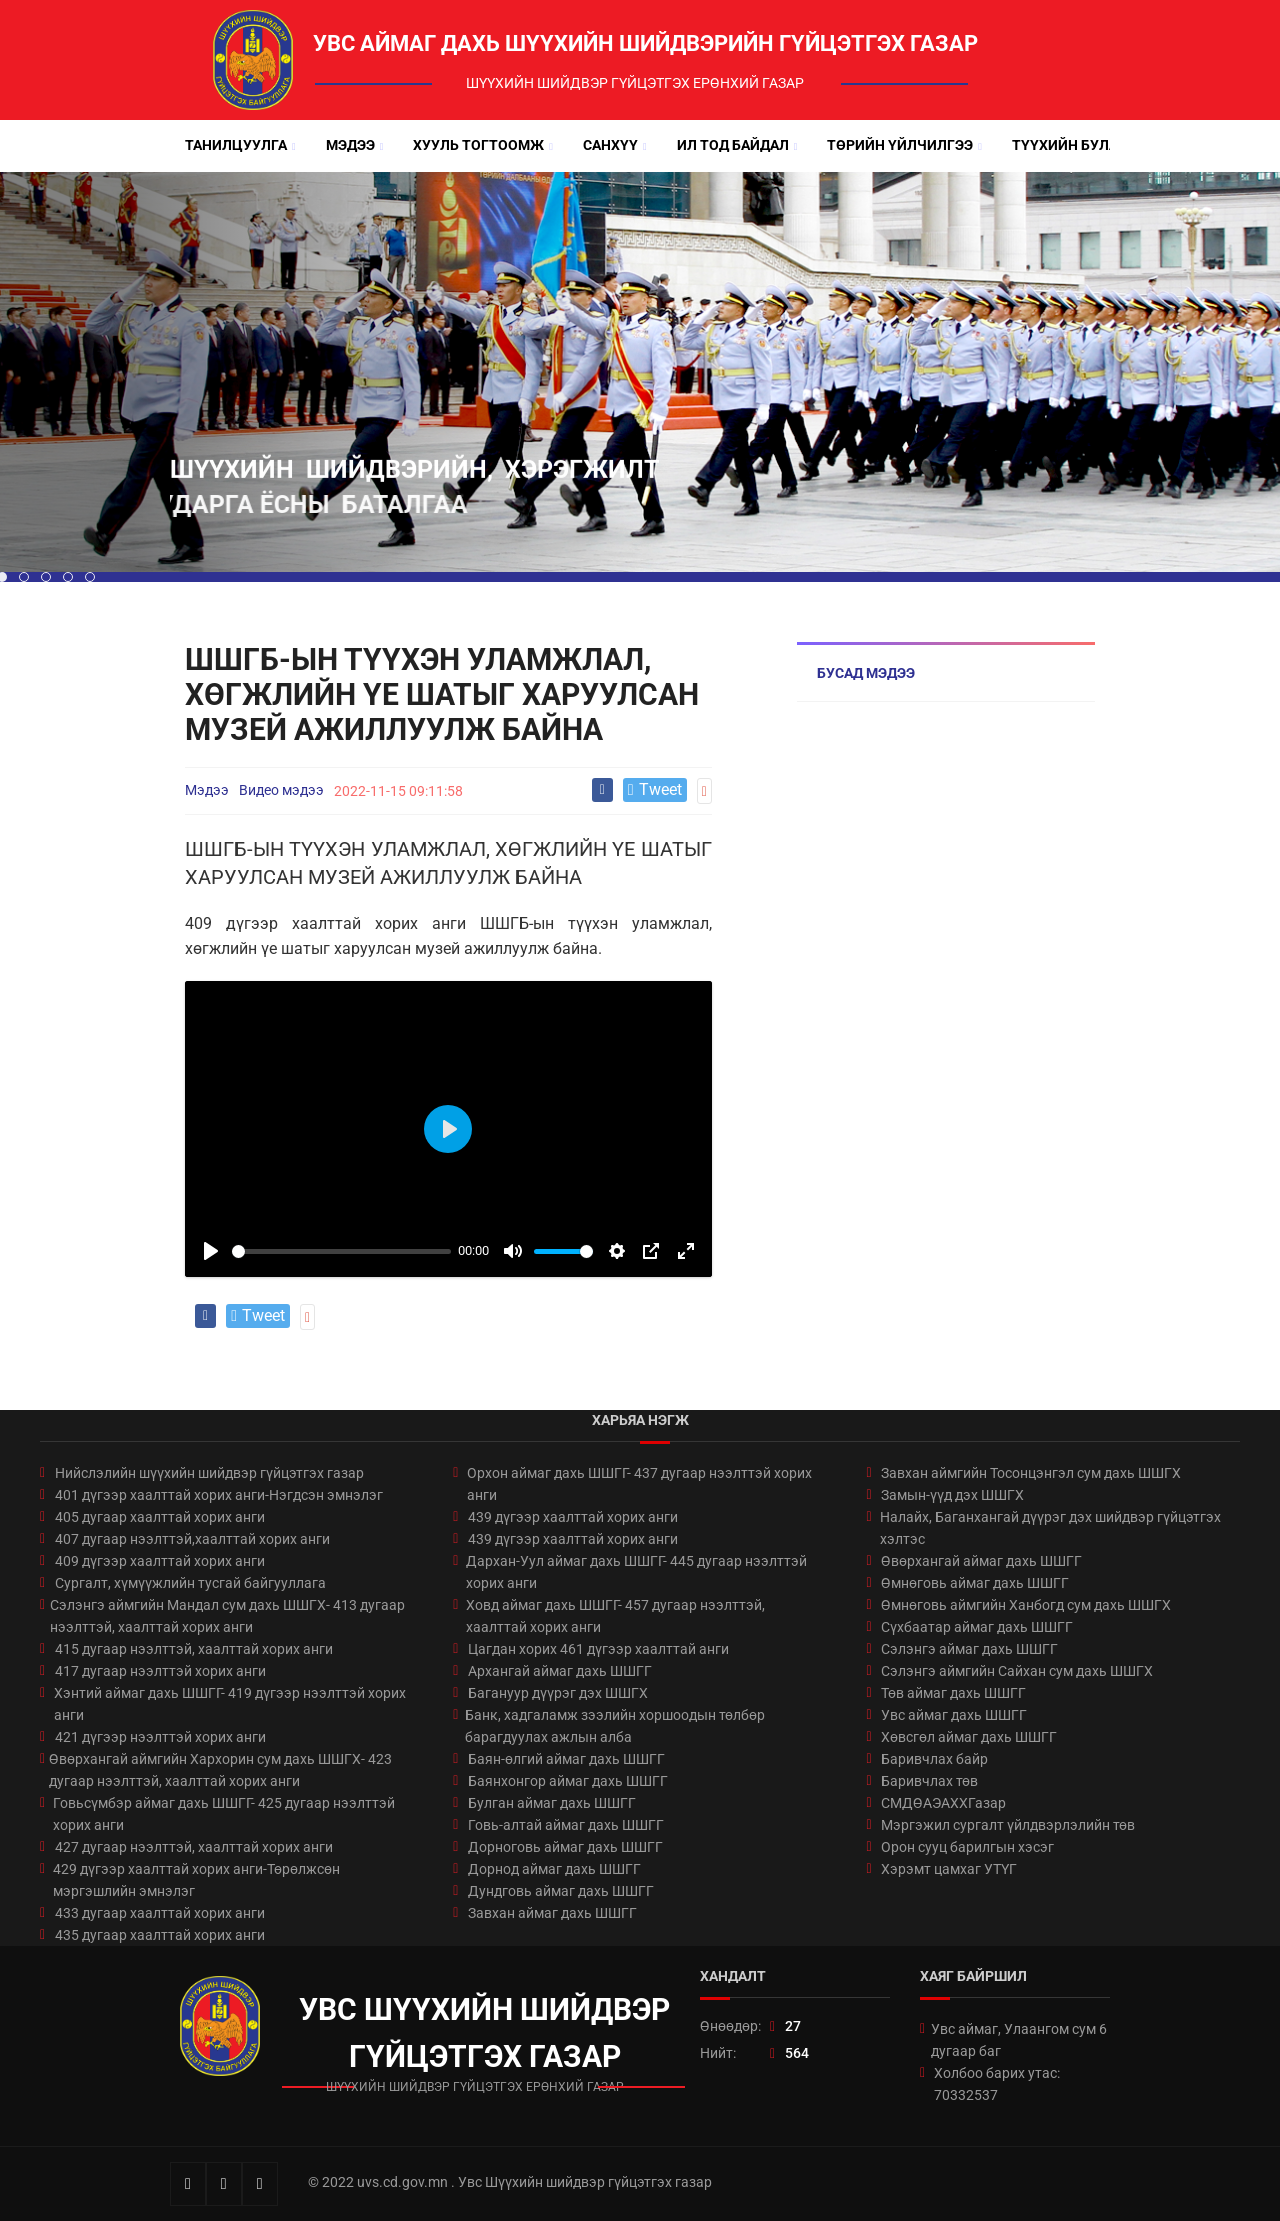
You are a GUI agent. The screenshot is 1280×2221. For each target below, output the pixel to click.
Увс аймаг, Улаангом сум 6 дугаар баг (1019, 2040)
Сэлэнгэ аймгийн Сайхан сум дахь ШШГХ (1017, 1671)
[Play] (211, 1251)
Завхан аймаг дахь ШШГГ (552, 1913)
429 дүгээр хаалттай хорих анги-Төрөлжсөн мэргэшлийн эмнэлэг (196, 1880)
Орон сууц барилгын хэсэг (967, 1847)
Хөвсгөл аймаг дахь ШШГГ (969, 1737)
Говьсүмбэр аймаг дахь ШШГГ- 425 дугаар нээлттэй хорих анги (224, 1814)
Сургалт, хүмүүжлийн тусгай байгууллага (190, 1583)
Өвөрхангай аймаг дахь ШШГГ (981, 1561)
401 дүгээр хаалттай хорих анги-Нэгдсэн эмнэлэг (219, 1495)
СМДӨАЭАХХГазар (943, 1803)
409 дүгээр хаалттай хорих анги (160, 1561)
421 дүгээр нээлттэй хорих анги (160, 1737)
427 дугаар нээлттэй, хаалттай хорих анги (194, 1847)
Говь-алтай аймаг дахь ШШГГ (566, 1825)
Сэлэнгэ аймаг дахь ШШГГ (969, 1649)
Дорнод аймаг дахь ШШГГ (554, 1869)
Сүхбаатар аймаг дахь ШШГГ (977, 1627)
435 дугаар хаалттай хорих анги (160, 1935)
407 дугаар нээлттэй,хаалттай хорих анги (192, 1539)
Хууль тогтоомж (478, 145)
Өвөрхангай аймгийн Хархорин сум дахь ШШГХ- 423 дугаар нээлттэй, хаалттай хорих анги (220, 1770)
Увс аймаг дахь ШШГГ (954, 1715)
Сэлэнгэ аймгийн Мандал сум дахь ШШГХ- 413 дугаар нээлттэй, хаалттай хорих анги (227, 1616)
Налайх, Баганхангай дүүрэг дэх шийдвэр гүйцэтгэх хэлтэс (1050, 1528)
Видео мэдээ (281, 790)
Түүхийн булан (1070, 145)
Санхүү (610, 145)
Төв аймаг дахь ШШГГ (953, 1693)
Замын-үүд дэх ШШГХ (952, 1495)
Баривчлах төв (929, 1781)
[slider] (341, 1251)
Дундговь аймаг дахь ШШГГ (561, 1891)
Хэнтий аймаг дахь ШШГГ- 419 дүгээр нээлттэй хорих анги (230, 1704)
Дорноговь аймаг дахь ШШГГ (565, 1847)
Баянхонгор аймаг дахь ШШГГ (568, 1781)
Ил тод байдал (733, 145)
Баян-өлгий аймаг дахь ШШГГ (566, 1759)
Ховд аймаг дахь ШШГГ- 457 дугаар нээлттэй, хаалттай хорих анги (615, 1616)
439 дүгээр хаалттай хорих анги (573, 1517)
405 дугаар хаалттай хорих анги (160, 1517)
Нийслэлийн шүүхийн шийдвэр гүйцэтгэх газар (209, 1473)
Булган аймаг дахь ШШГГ (552, 1803)
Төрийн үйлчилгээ (900, 145)
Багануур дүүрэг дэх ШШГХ (558, 1693)
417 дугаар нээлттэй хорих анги (160, 1671)
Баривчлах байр (934, 1759)
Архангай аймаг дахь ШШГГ (560, 1671)
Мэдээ (350, 145)
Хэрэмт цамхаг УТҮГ (949, 1869)
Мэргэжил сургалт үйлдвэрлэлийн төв (1008, 1825)
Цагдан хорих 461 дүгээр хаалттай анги (598, 1649)
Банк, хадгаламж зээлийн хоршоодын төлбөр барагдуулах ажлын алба (615, 1726)
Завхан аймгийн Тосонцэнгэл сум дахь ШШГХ (1031, 1473)
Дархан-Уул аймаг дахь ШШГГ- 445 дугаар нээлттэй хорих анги (636, 1572)
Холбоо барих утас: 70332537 (997, 2084)
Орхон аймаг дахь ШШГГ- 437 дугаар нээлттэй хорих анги (639, 1484)
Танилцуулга (236, 145)
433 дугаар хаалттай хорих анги (160, 1913)
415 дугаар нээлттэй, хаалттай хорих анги (194, 1649)
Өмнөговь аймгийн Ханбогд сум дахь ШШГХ (1026, 1605)
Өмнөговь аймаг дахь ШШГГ (975, 1583)
